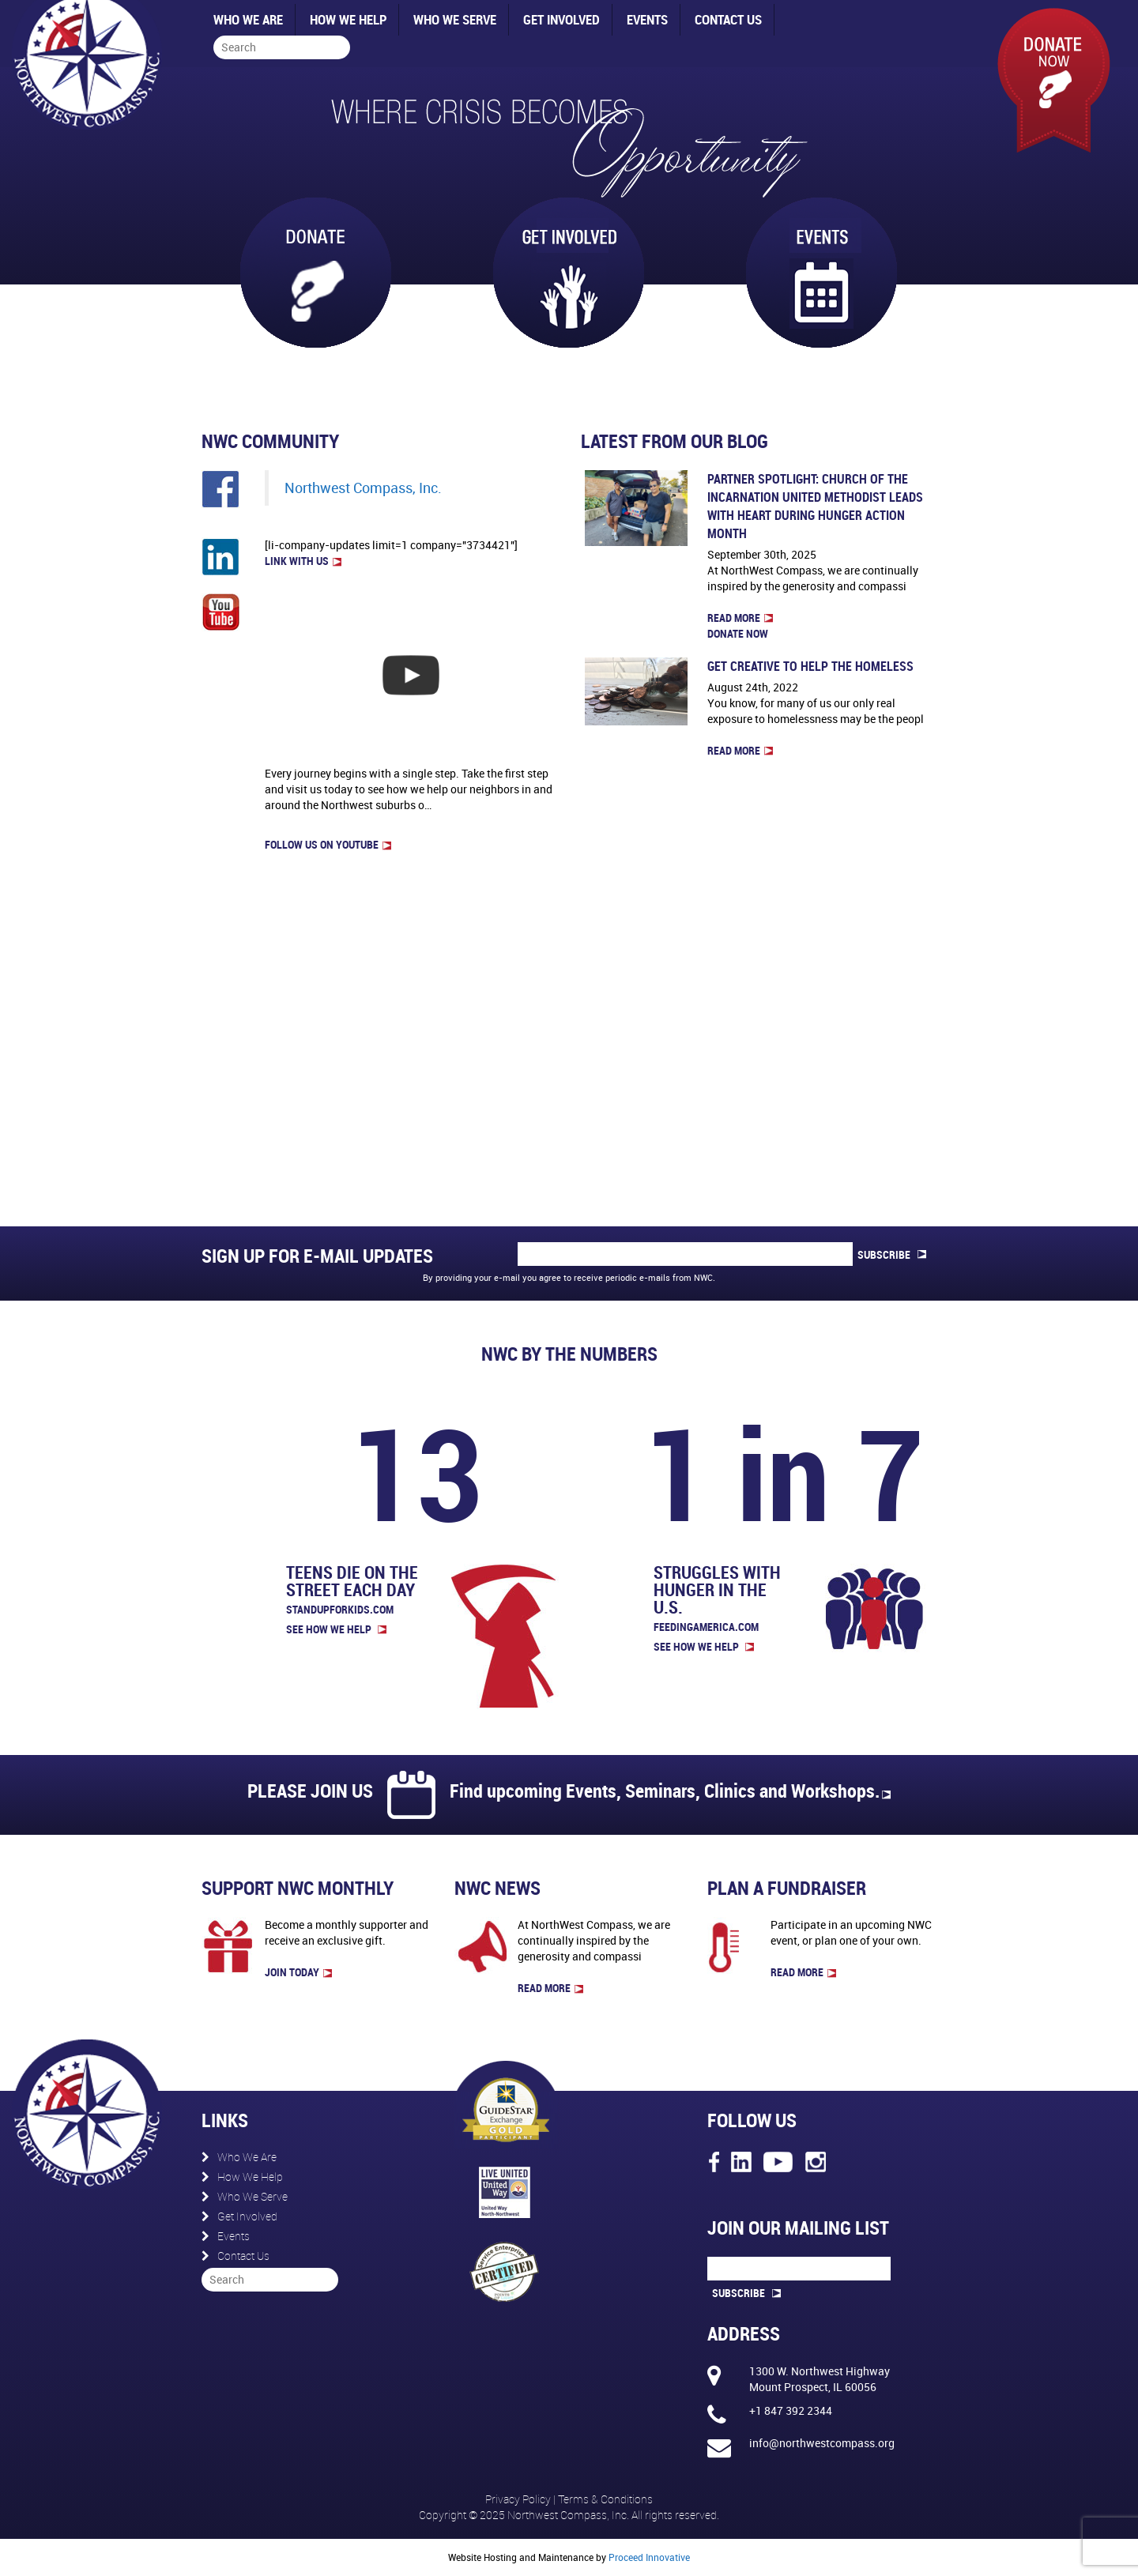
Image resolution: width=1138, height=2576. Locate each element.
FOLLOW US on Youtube (328, 844)
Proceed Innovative (649, 2557)
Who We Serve (454, 19)
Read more (740, 617)
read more (550, 1987)
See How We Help (336, 1628)
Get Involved (561, 19)
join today (298, 1971)
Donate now (737, 633)
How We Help (348, 19)
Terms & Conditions (605, 2498)
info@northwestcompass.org (822, 2442)
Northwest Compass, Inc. (363, 488)
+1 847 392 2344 (790, 2410)
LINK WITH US (303, 560)
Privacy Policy (519, 2498)
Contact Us (728, 19)
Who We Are (248, 19)
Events (647, 19)
